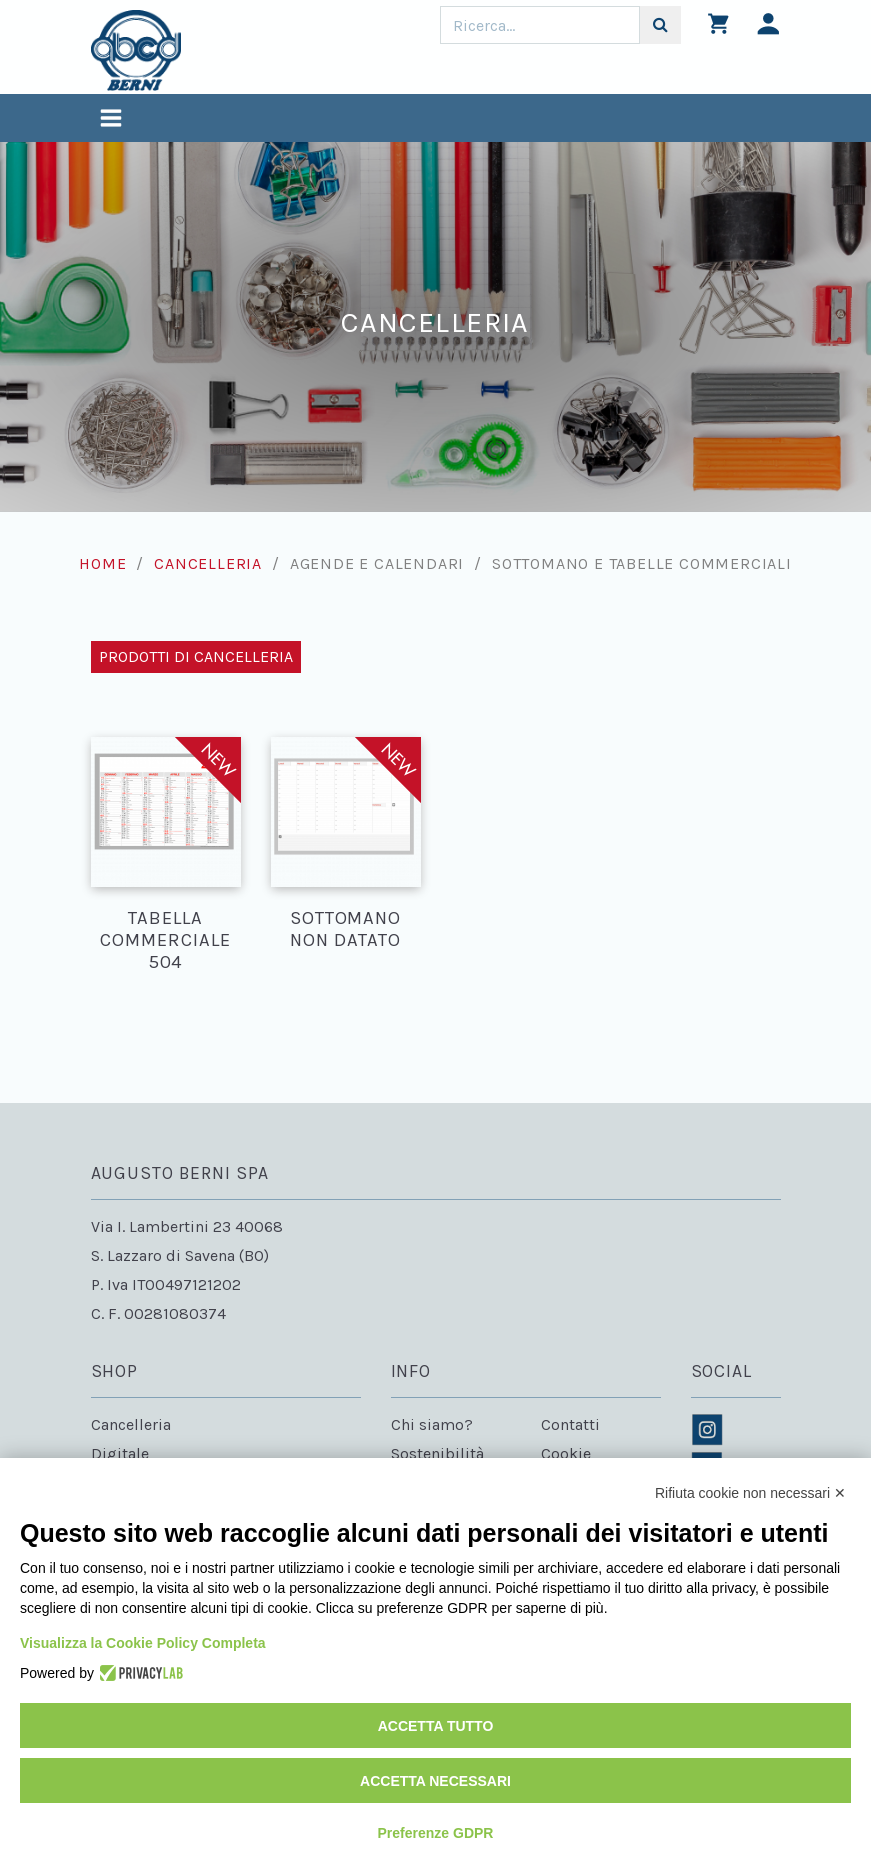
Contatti (570, 1424)
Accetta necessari (435, 1781)
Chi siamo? (432, 1424)
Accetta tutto (436, 1726)
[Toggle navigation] (111, 120)
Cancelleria (208, 563)
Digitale (120, 1453)
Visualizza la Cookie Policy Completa (143, 1643)
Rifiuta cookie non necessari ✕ (750, 1493)
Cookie (566, 1453)
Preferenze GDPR (436, 1833)
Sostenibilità (437, 1453)
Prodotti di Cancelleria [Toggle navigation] (196, 656)
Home (102, 563)
